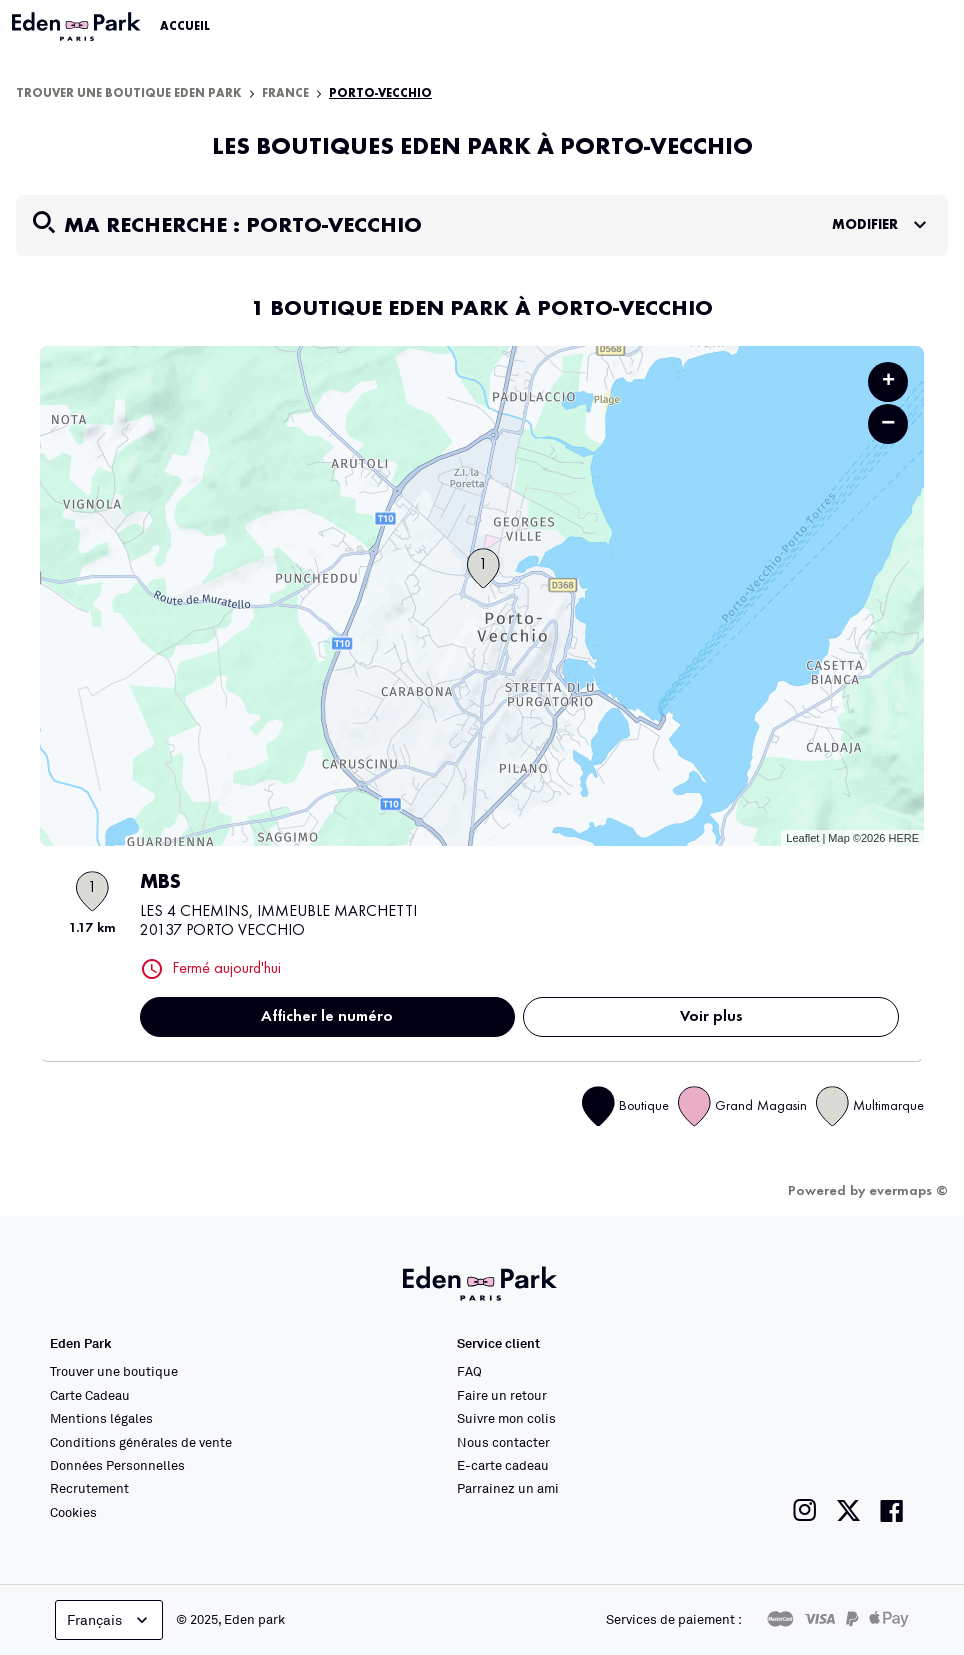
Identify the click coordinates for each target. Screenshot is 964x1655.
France (285, 94)
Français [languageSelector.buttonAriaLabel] (109, 1620)
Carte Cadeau (90, 1395)
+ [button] (888, 382)
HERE (903, 838)
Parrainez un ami (508, 1488)
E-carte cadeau (503, 1465)
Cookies (73, 1512)
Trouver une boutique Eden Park (129, 94)
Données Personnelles (117, 1465)
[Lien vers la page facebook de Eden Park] (892, 1510)
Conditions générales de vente (141, 1442)
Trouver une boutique (114, 1371)
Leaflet (802, 838)
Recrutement (89, 1488)
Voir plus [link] (711, 1017)
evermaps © (908, 1191)
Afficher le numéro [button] (327, 1017)
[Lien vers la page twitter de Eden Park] (848, 1510)
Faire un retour (502, 1395)
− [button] (888, 423)
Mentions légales (101, 1418)
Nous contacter (503, 1442)
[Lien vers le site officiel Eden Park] (78, 27)
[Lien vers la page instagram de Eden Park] (805, 1510)
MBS (160, 883)
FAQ (469, 1371)
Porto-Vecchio (380, 94)
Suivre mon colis (506, 1418)
